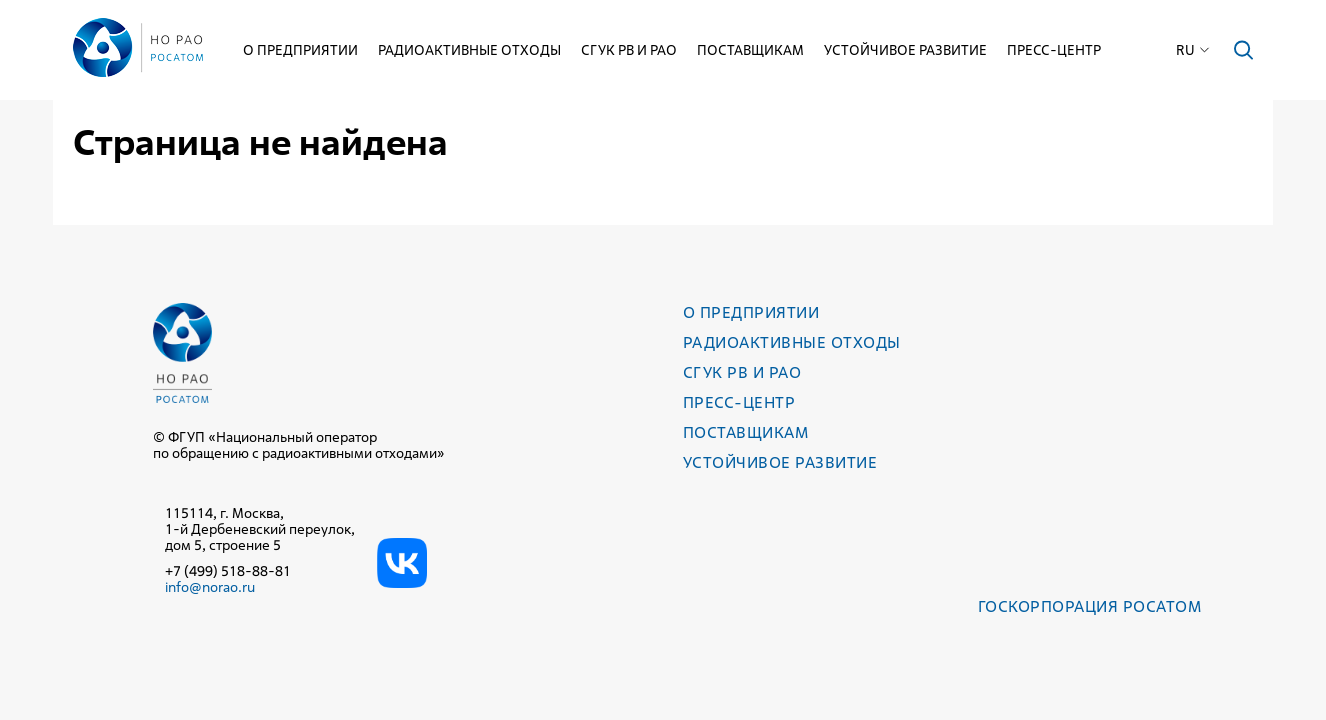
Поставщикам (750, 50)
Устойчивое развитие (905, 50)
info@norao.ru (210, 587)
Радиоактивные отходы (469, 50)
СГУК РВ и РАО (629, 50)
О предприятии (300, 50)
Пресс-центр (1054, 50)
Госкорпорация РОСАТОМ (1089, 606)
